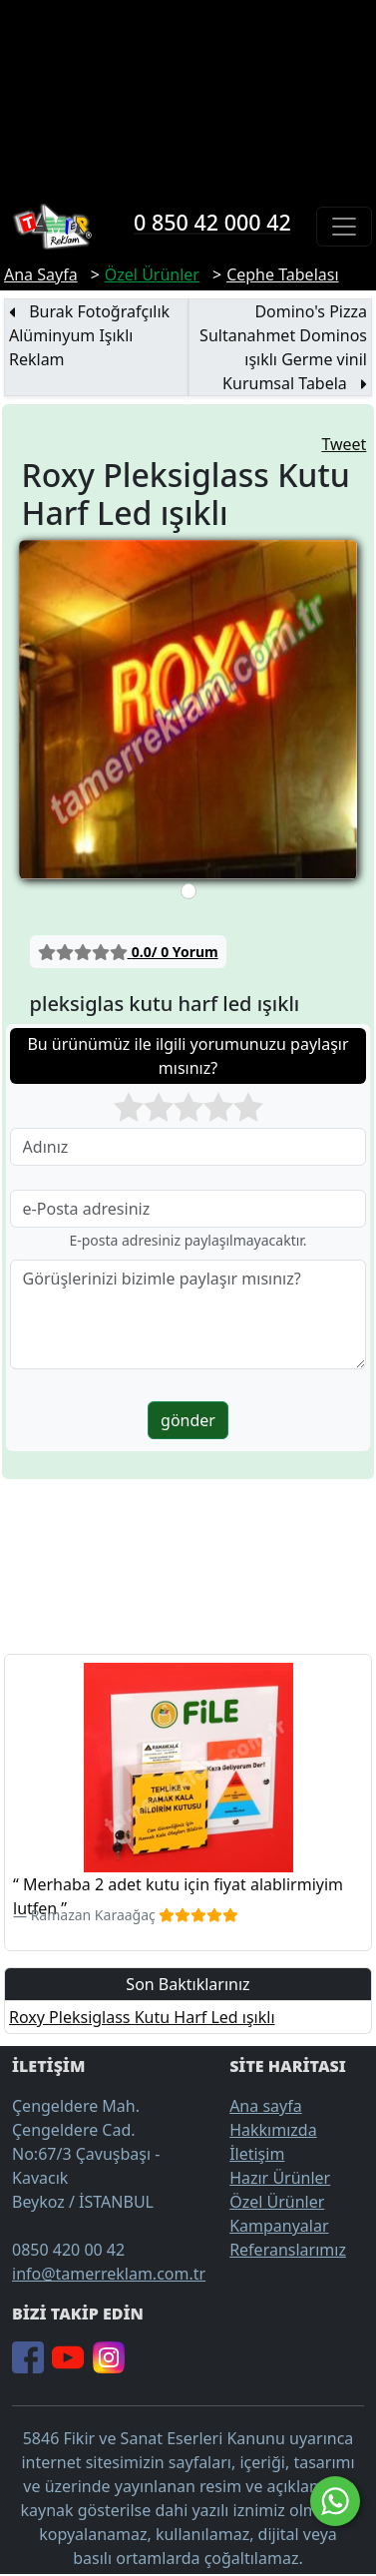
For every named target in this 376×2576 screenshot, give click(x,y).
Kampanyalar (278, 2226)
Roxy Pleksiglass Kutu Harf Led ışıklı (142, 2017)
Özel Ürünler (276, 2202)
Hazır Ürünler (279, 2178)
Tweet (343, 444)
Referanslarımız (287, 2250)
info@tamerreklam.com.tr (108, 2274)
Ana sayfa (265, 2106)
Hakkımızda (272, 2130)
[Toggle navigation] (344, 227)
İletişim (256, 2154)
